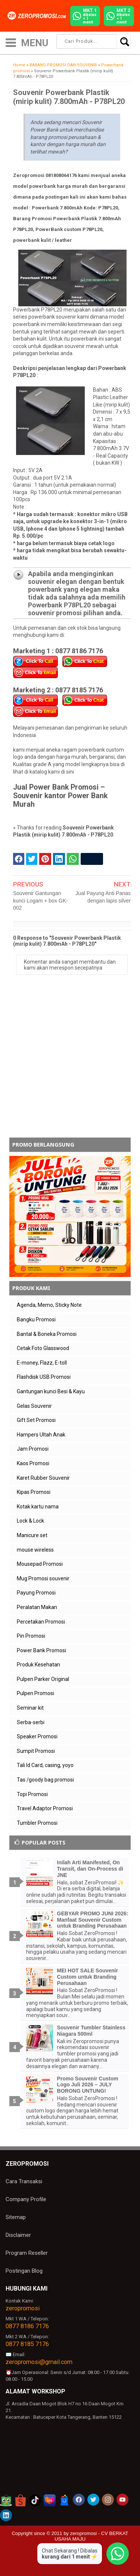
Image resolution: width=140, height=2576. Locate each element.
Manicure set (32, 1535)
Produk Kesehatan (38, 1665)
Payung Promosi (36, 1593)
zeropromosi (23, 2308)
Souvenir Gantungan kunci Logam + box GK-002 (40, 900)
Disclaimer (18, 2235)
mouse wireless (35, 1550)
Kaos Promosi (33, 1463)
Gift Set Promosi (36, 1420)
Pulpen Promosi (35, 1693)
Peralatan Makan (37, 1607)
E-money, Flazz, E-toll (42, 1363)
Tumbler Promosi (37, 1823)
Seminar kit (30, 1708)
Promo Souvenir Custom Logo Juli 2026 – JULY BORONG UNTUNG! (87, 2085)
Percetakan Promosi (41, 1622)
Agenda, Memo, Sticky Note (49, 1305)
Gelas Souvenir (34, 1406)
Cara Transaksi (24, 2181)
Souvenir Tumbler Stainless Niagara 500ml (91, 2031)
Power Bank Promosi (41, 1650)
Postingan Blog (24, 2270)
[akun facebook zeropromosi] (79, 2500)
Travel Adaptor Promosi (45, 1808)
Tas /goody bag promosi (45, 1780)
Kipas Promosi (33, 1492)
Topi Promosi (32, 1794)
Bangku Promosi (36, 1319)
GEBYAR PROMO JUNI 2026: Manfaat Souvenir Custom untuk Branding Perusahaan (92, 1919)
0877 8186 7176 (27, 2326)
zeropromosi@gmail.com (39, 2361)
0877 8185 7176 (27, 2344)
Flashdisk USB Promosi (44, 1377)
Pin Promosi (31, 1636)
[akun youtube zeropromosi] (122, 2500)
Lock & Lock (30, 1521)
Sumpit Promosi (36, 1751)
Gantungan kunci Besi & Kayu (51, 1391)
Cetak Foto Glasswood (43, 1348)
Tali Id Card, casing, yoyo (45, 1765)
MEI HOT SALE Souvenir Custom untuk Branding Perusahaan (87, 1976)
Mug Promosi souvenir (43, 1578)
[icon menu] (11, 42)
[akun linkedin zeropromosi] (6, 2515)
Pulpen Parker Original (43, 1679)
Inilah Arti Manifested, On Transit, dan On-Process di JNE (90, 1868)
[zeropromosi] (38, 16)
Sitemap (16, 2217)
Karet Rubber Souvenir (43, 1478)
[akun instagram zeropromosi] (108, 2500)
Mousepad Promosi (40, 1564)
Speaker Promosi (37, 1736)
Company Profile (26, 2199)
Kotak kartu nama (38, 1507)
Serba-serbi (30, 1722)
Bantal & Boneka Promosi (47, 1334)
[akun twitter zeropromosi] (93, 2500)
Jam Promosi (33, 1449)
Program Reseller (27, 2253)
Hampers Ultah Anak (41, 1435)
